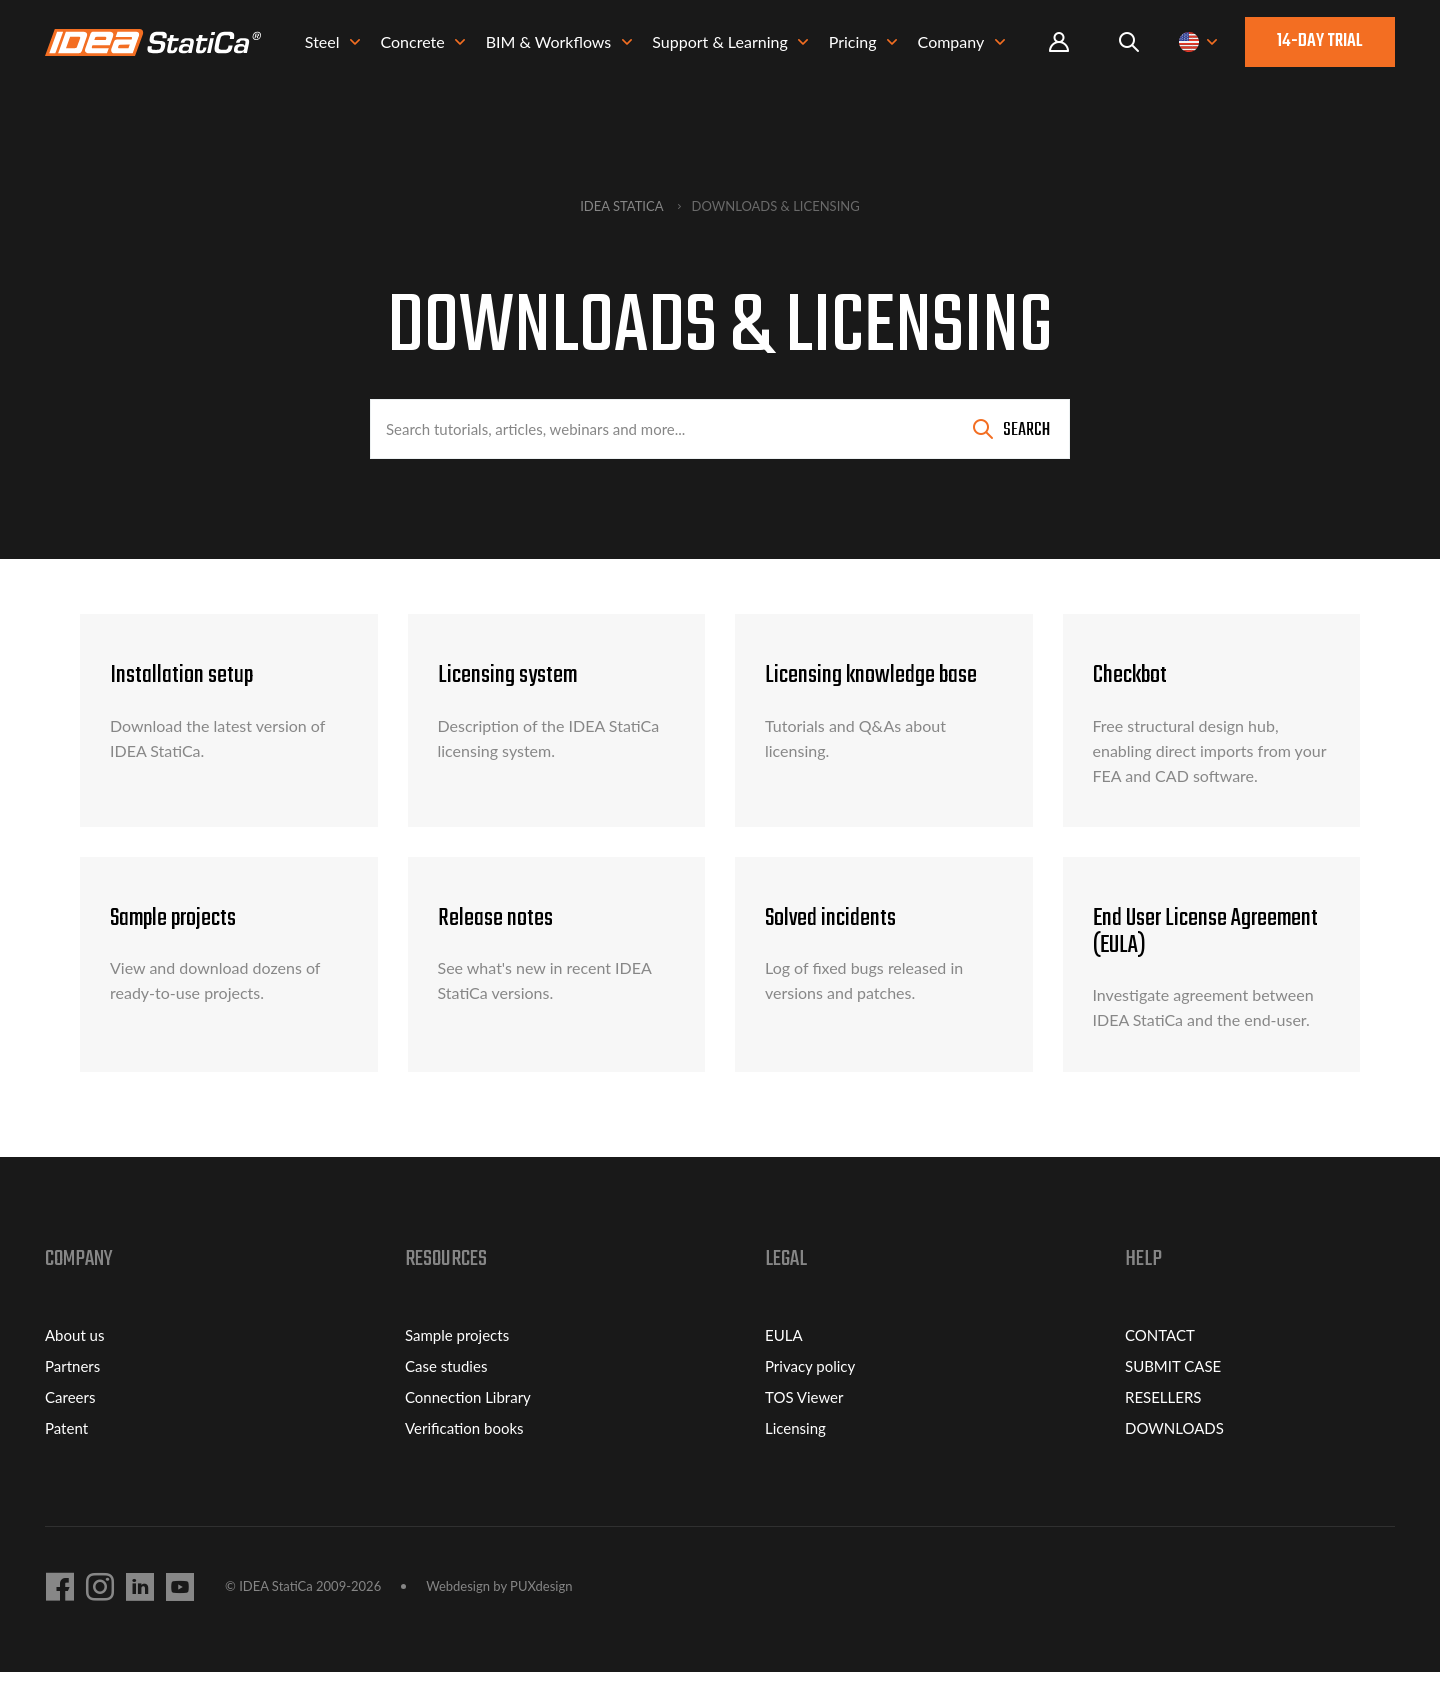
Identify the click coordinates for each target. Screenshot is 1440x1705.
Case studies (446, 1399)
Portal (1059, 44)
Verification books (464, 1461)
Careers (70, 1430)
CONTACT (1160, 1368)
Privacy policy (810, 1399)
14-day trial (1320, 43)
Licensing (795, 1461)
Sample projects (457, 1368)
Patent (66, 1461)
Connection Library (468, 1430)
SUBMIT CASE (1173, 1399)
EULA (784, 1368)
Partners (72, 1399)
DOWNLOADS (1174, 1461)
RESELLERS (1163, 1430)
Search (1026, 430)
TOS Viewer (804, 1430)
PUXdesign (541, 1620)
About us (74, 1368)
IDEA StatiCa (621, 206)
